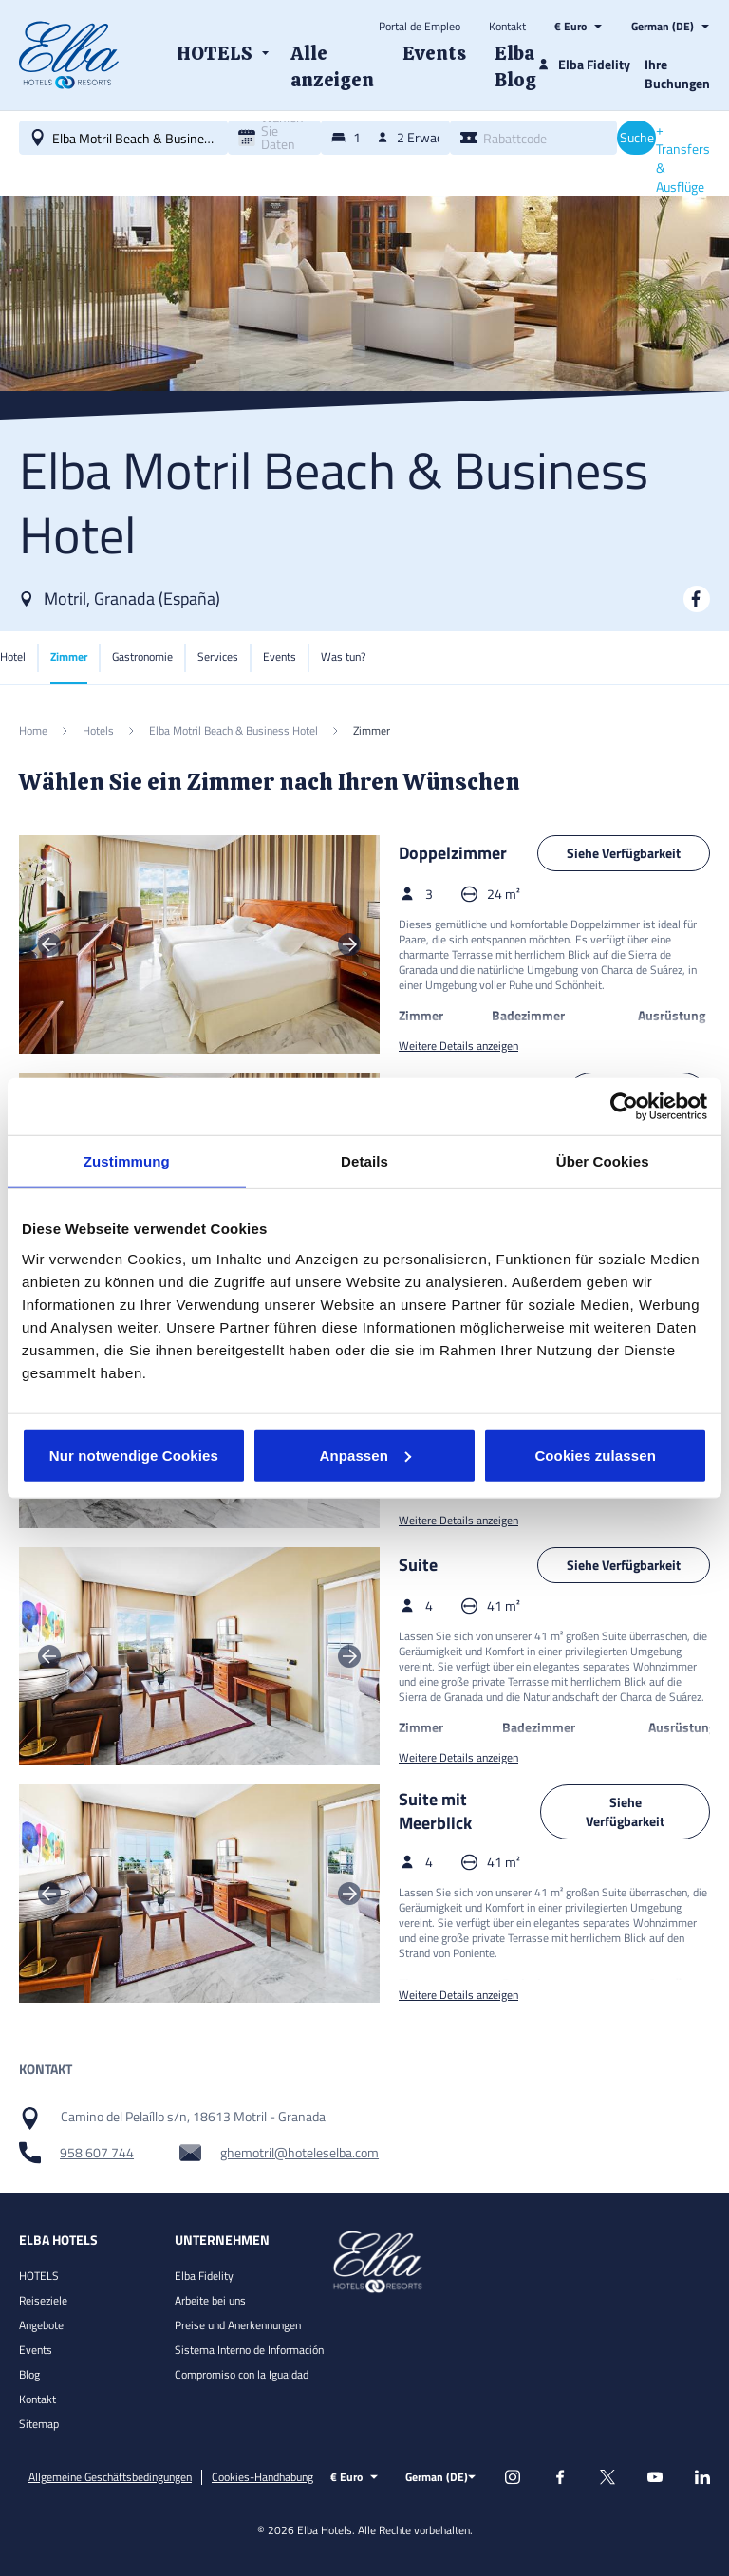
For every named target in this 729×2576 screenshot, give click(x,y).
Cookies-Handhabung (262, 2477)
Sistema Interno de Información (249, 2350)
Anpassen (365, 1455)
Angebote (41, 2325)
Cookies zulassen (594, 1455)
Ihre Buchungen (677, 73)
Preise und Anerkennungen (238, 2325)
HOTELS (39, 2276)
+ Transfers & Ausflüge (683, 158)
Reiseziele (43, 2300)
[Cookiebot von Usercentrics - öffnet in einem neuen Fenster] (624, 1106)
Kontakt (507, 26)
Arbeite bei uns (210, 2300)
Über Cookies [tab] (602, 1161)
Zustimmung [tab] (127, 1161)
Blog (29, 2374)
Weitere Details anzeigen (458, 1046)
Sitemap (39, 2424)
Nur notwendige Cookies (133, 1455)
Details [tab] (364, 1161)
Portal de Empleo (419, 26)
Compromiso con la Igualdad (241, 2374)
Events (35, 2350)
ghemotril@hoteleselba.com (299, 2152)
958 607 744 (97, 2152)
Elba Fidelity (204, 2276)
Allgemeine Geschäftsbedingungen (110, 2477)
